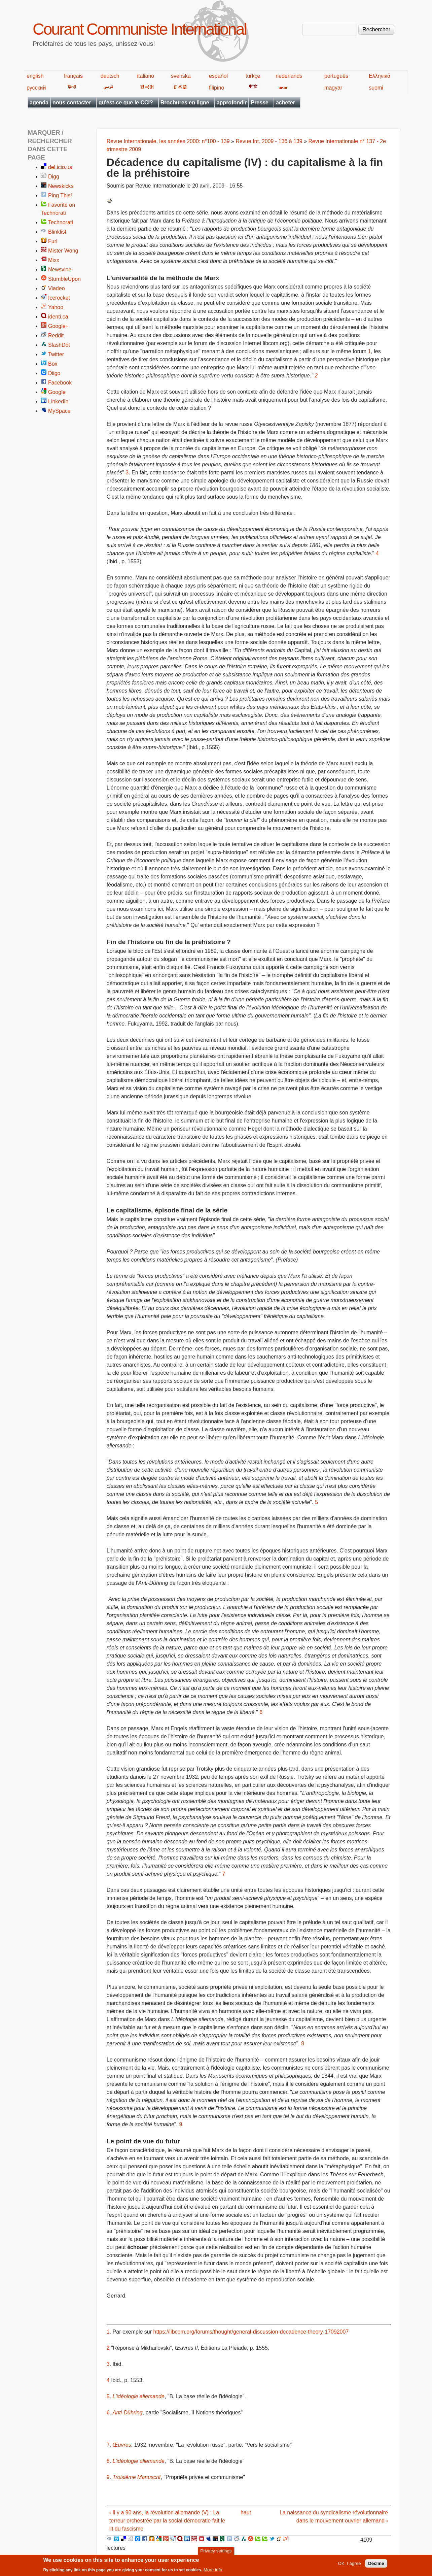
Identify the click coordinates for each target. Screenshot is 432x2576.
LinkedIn (58, 401)
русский (36, 88)
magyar (333, 88)
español (218, 76)
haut (246, 2512)
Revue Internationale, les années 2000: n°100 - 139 (168, 141)
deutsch (110, 76)
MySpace (59, 411)
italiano (145, 76)
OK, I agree (349, 2564)
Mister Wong (63, 251)
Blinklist (57, 232)
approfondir (232, 102)
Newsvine (59, 269)
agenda (39, 102)
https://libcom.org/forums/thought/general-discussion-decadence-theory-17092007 (251, 2332)
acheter (285, 102)
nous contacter (71, 102)
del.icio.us (60, 167)
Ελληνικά (379, 76)
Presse (259, 102)
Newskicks (61, 186)
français (73, 76)
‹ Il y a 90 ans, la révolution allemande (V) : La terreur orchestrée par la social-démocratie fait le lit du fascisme (167, 2521)
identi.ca (58, 317)
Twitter (56, 354)
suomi (376, 88)
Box (53, 364)
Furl (53, 241)
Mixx (53, 260)
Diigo (54, 373)
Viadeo (56, 288)
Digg (53, 176)
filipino (216, 88)
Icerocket (59, 298)
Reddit (56, 335)
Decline (376, 2564)
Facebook (60, 383)
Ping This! (60, 195)
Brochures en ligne (184, 102)
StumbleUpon (64, 279)
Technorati (60, 222)
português (336, 76)
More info (213, 2570)
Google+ (58, 326)
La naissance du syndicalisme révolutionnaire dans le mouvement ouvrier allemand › (334, 2516)
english (35, 76)
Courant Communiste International (139, 29)
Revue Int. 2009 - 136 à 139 (269, 141)
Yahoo (55, 307)
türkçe (253, 76)
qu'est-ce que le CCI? (126, 102)
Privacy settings (215, 2551)
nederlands (289, 76)
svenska (181, 76)
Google (57, 392)
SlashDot (59, 345)
